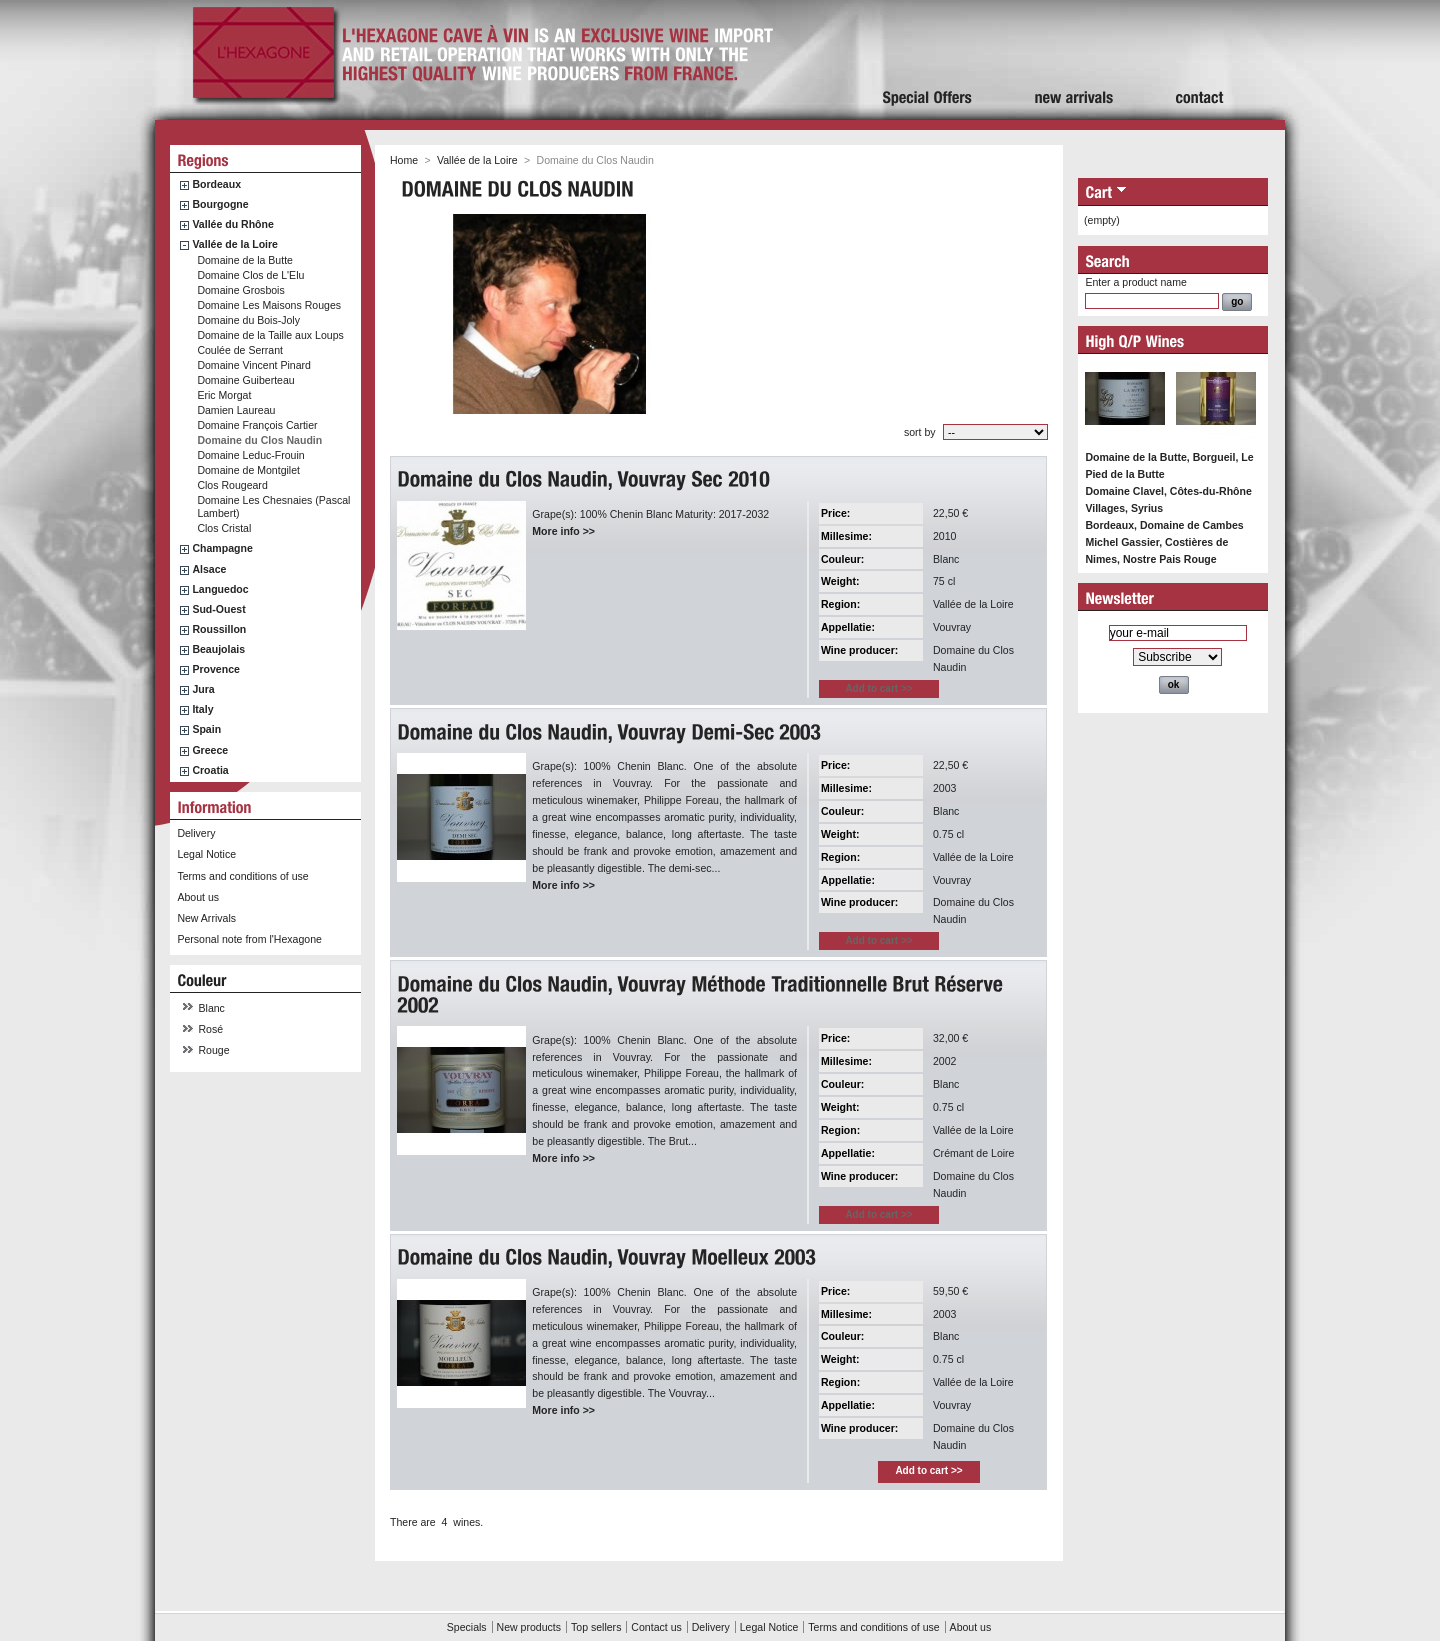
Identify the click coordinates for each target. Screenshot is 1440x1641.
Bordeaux (216, 184)
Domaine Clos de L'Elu (250, 275)
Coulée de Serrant (240, 350)
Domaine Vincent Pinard (254, 365)
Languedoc (220, 589)
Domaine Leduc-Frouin (250, 455)
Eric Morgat (224, 395)
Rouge (214, 1050)
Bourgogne (220, 204)
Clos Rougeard (232, 485)
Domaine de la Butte (245, 260)
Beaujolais (218, 649)
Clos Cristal (224, 528)
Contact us (656, 1627)
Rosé (211, 1029)
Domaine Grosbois (240, 290)
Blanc (212, 1008)
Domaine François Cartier (257, 425)
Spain (206, 729)
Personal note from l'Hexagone (249, 939)
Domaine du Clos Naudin (259, 440)
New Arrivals (206, 918)
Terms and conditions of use (242, 876)
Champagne (222, 548)
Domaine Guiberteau (245, 380)
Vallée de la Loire (235, 244)
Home (404, 160)
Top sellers (596, 1627)
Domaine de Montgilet (248, 470)
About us (198, 897)
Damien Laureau (236, 410)
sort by (920, 432)
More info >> (563, 531)
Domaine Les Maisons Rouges (269, 305)
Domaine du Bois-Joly (248, 320)
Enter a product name (1135, 282)
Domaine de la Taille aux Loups (270, 335)
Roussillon (219, 629)
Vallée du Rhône (232, 224)
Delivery (196, 833)
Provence (216, 669)
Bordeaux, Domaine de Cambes (1164, 525)
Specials (467, 1627)
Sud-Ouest (218, 609)
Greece (210, 750)
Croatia (210, 770)
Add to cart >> (928, 1470)
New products (529, 1627)
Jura (203, 689)
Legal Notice (206, 854)
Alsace (209, 569)
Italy (202, 709)
